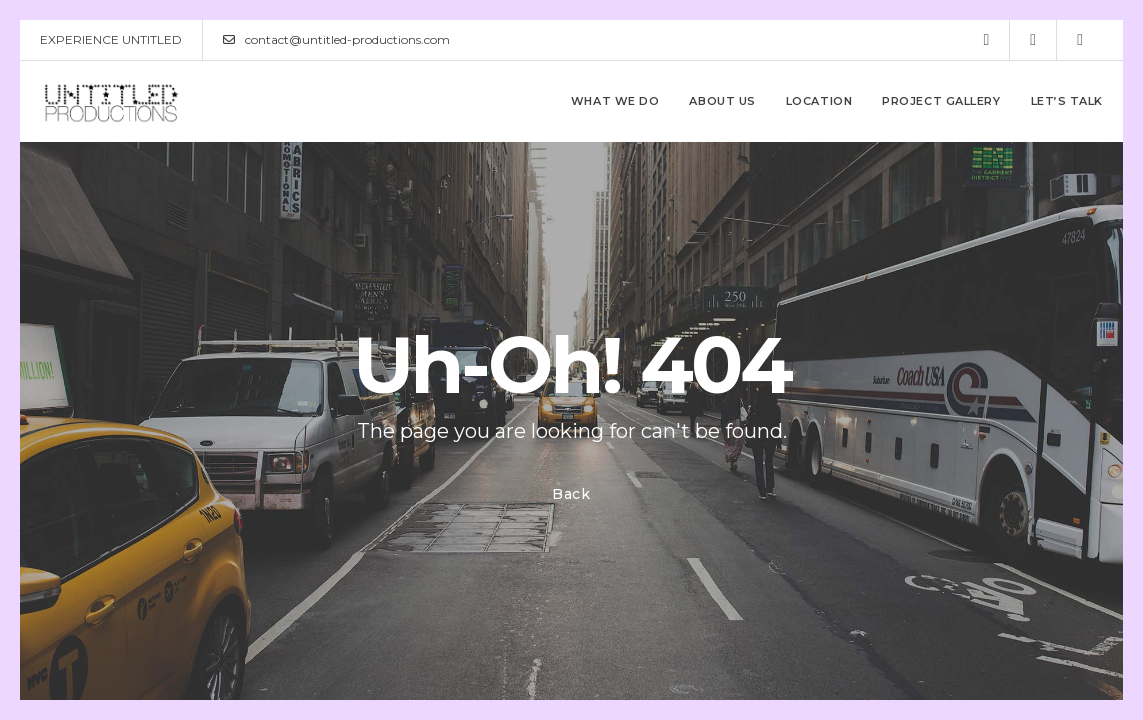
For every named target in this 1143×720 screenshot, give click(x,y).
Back (571, 494)
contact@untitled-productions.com (336, 40)
